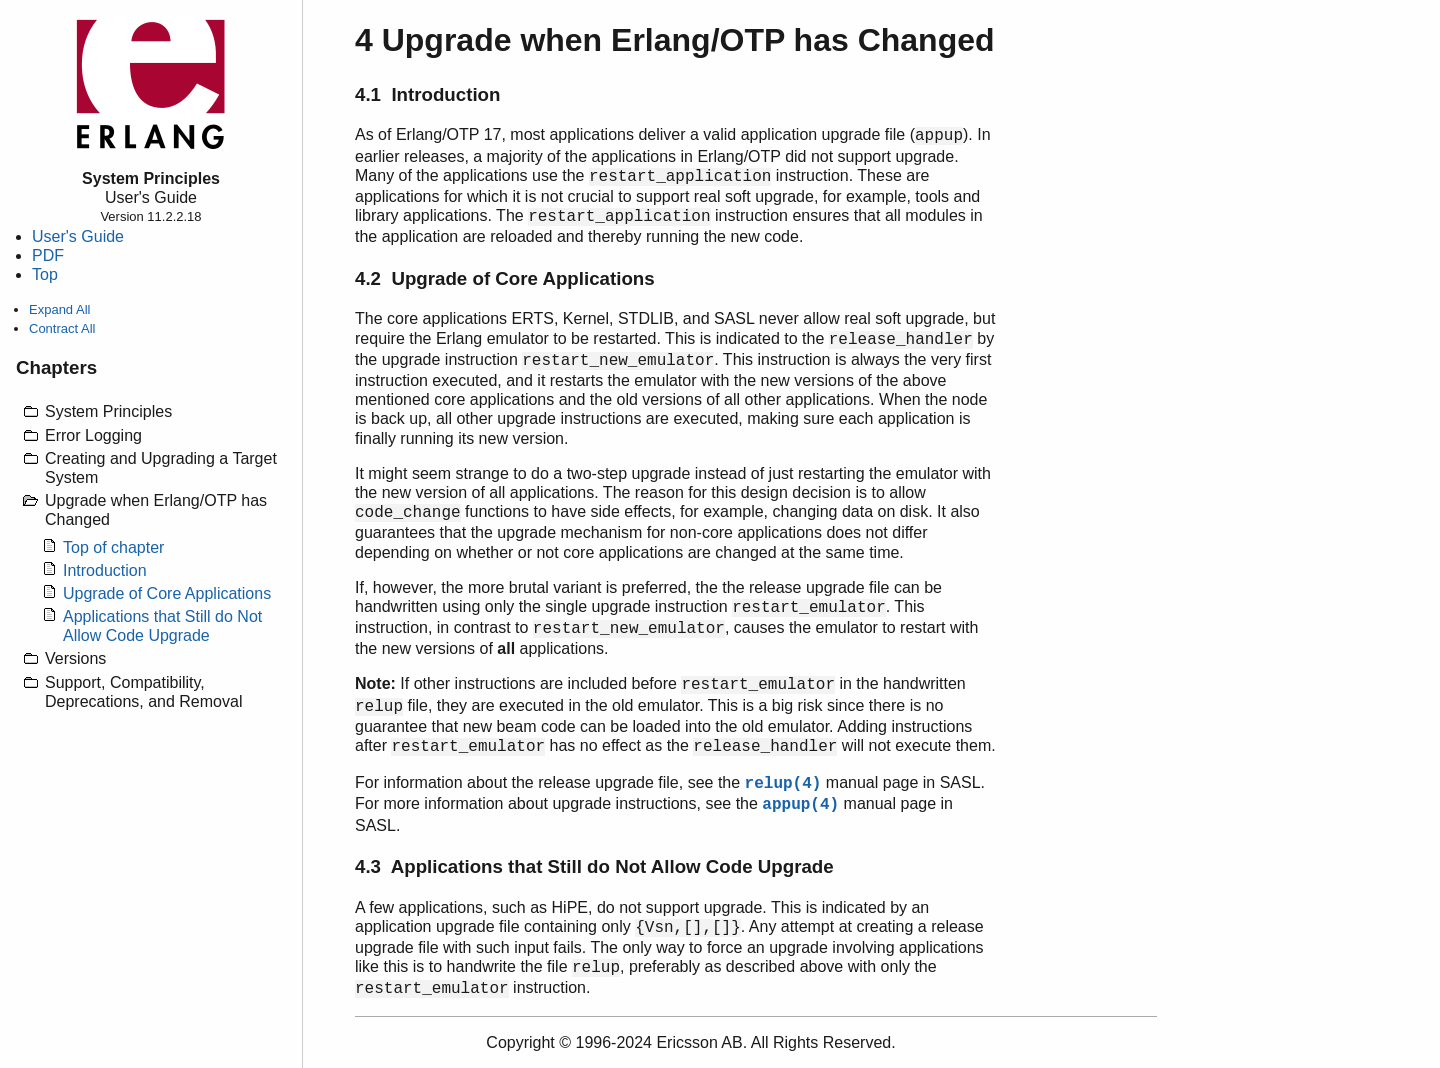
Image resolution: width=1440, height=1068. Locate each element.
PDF (48, 255)
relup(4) (783, 784)
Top (45, 274)
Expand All (59, 309)
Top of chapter (113, 547)
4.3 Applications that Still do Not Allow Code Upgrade (594, 866)
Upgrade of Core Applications (167, 593)
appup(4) (800, 805)
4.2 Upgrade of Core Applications (505, 278)
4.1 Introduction (427, 94)
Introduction (105, 570)
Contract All (62, 328)
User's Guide (78, 236)
